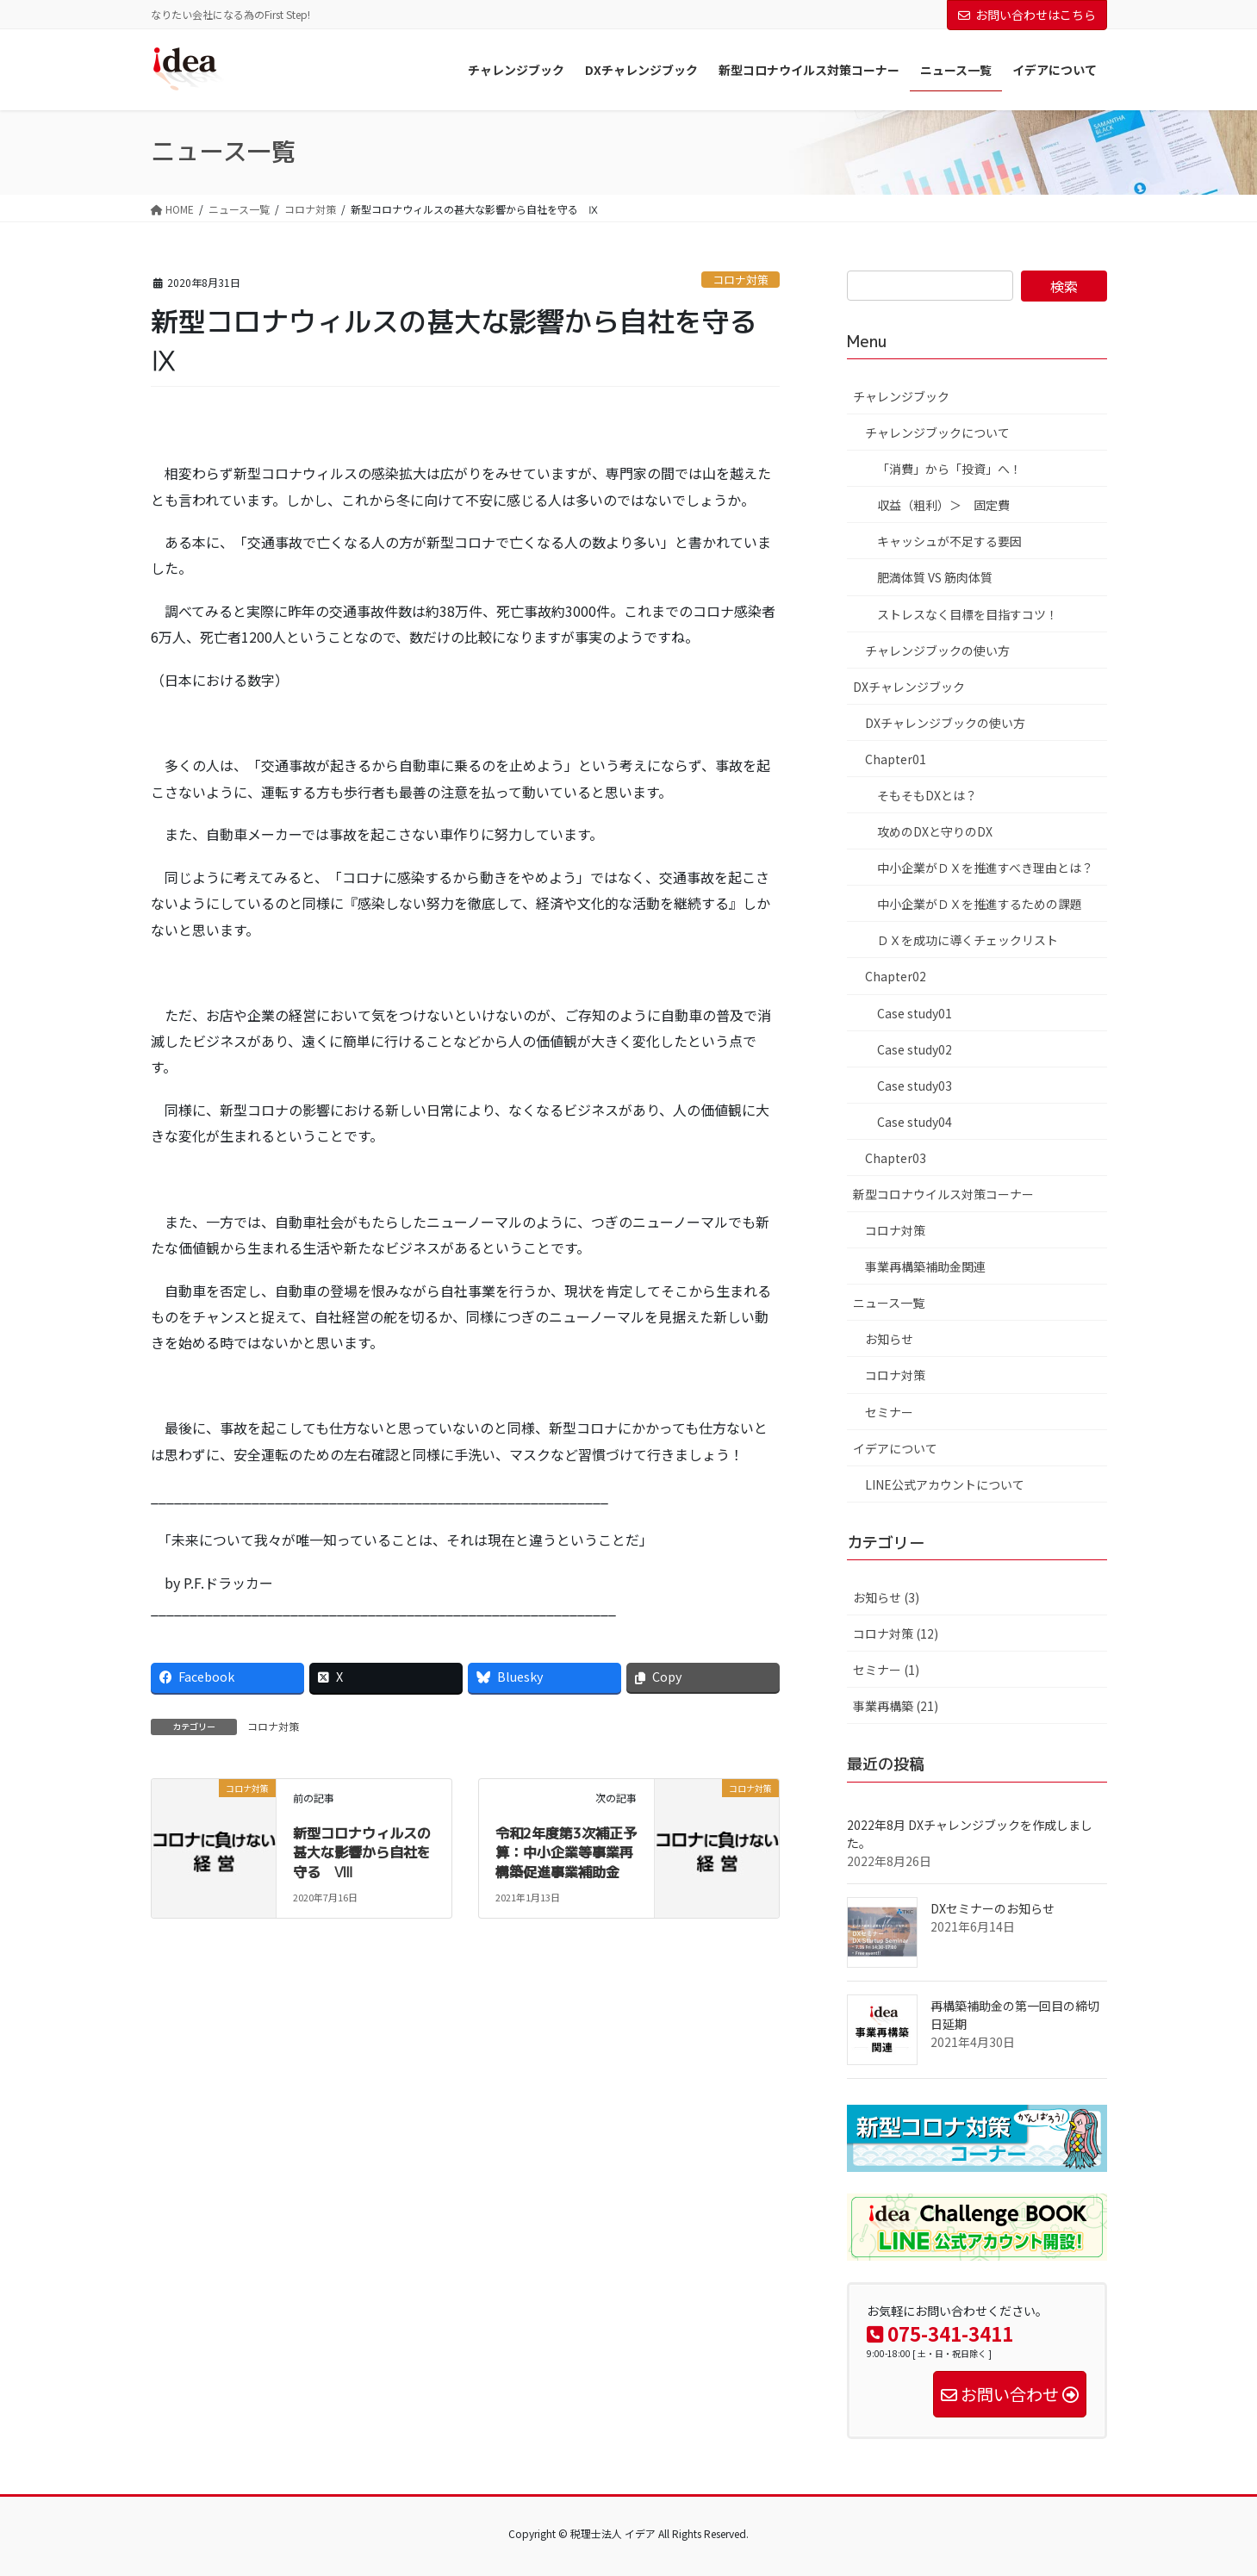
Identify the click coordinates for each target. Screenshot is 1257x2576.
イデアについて (895, 1448)
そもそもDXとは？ (927, 795)
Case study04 (914, 1121)
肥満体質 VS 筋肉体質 (935, 577)
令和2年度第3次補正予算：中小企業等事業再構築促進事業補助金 (566, 1853)
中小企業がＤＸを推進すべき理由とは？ (985, 867)
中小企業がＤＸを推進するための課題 (979, 903)
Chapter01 (895, 759)
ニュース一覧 (888, 1302)
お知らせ (889, 1338)
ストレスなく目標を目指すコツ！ (967, 614)
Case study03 (914, 1085)
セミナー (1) (886, 1669)
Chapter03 (895, 1158)
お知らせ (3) (886, 1597)
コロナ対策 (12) (895, 1633)
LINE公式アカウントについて (944, 1484)
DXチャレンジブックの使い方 (945, 722)
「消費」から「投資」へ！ (949, 468)
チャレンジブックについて (937, 432)
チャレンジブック (901, 396)
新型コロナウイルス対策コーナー (943, 1194)
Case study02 (914, 1049)
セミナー (889, 1412)
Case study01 (914, 1013)
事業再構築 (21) (895, 1705)
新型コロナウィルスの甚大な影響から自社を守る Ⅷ (362, 1853)
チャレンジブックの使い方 (937, 650)
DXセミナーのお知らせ (992, 1908)
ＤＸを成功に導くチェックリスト (967, 940)
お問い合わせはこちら (1027, 14)
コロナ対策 (741, 279)
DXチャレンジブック (909, 686)
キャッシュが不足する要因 (949, 541)
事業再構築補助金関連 (925, 1266)
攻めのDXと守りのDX (935, 831)
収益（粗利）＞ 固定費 (943, 504)
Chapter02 (895, 976)
